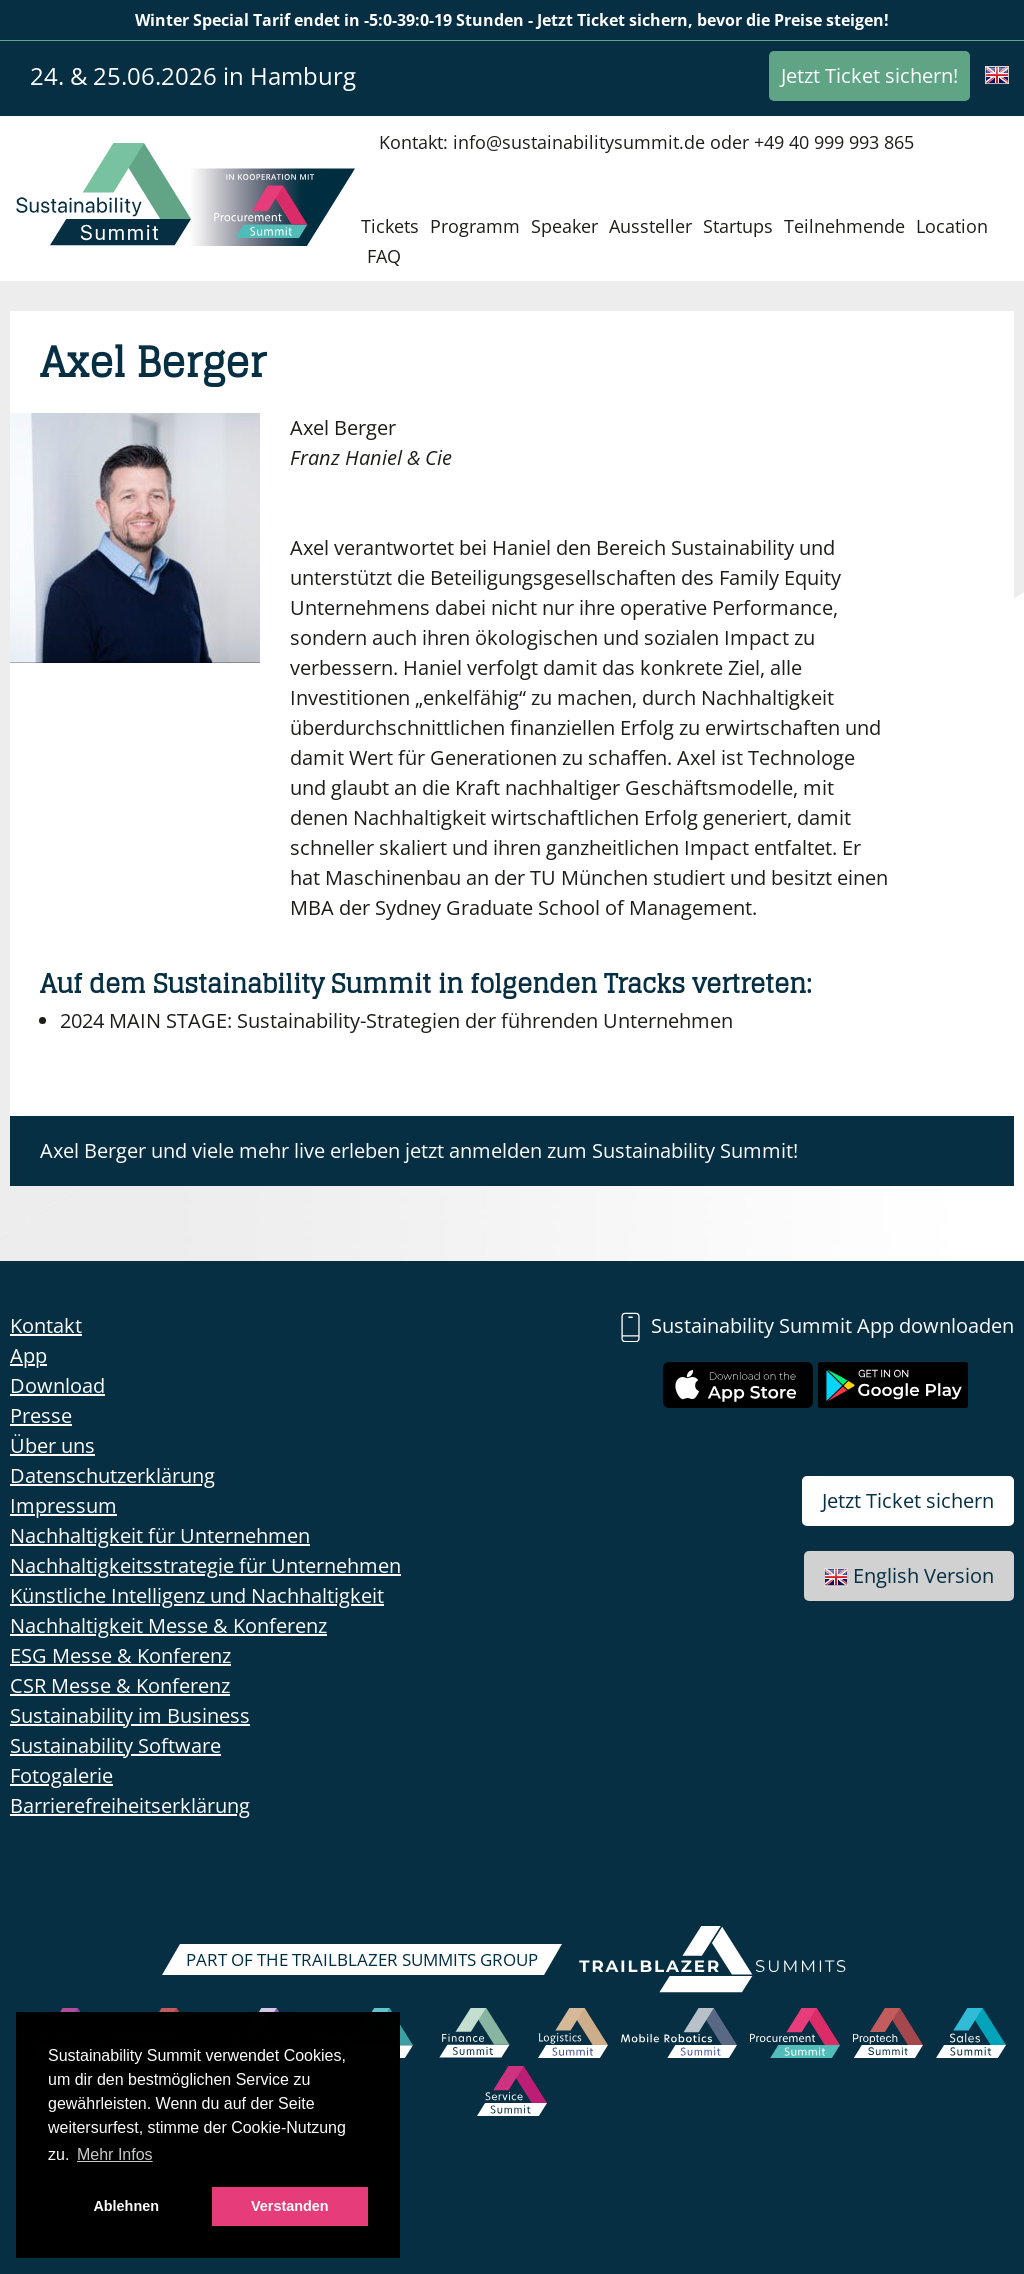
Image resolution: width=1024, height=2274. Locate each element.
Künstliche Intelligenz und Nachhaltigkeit (197, 1595)
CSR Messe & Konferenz (120, 1685)
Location (952, 226)
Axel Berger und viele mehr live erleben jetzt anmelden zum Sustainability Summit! (419, 1150)
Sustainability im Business (130, 1715)
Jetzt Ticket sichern (908, 1500)
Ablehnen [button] (126, 2206)
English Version (909, 1575)
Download (57, 1385)
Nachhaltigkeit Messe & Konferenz (168, 1625)
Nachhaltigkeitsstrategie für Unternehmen (205, 1565)
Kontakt (46, 1325)
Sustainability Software (115, 1745)
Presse (41, 1415)
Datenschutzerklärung (112, 1475)
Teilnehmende (844, 226)
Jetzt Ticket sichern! (869, 75)
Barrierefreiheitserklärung (130, 1805)
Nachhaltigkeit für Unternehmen (160, 1535)
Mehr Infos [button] (115, 2154)
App (28, 1355)
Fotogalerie (61, 1775)
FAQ (384, 256)
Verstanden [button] (290, 2206)
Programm (475, 226)
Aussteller (650, 226)
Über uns (52, 1445)
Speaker (564, 226)
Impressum (63, 1505)
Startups (738, 226)
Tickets (390, 226)
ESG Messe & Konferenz (120, 1655)
